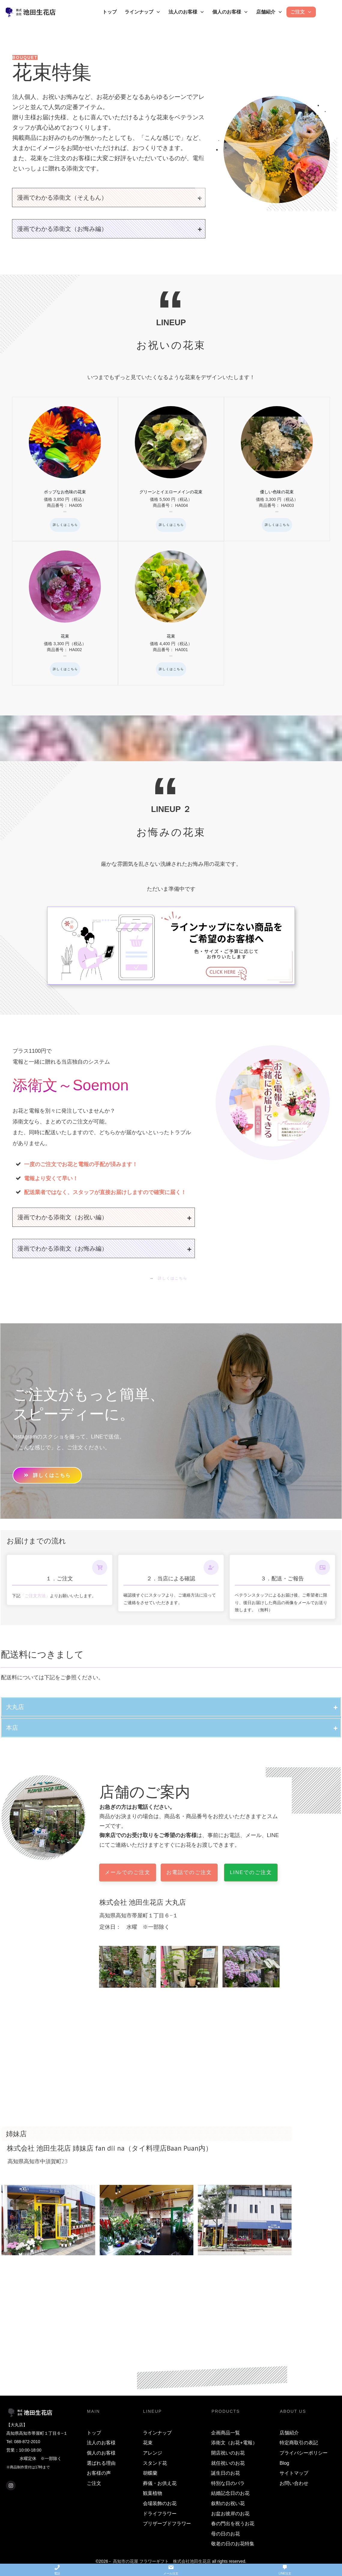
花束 (65, 613)
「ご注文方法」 (35, 1595)
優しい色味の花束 (277, 469)
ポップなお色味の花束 (65, 469)
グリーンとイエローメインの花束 (171, 469)
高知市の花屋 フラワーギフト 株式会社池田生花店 (162, 2561)
